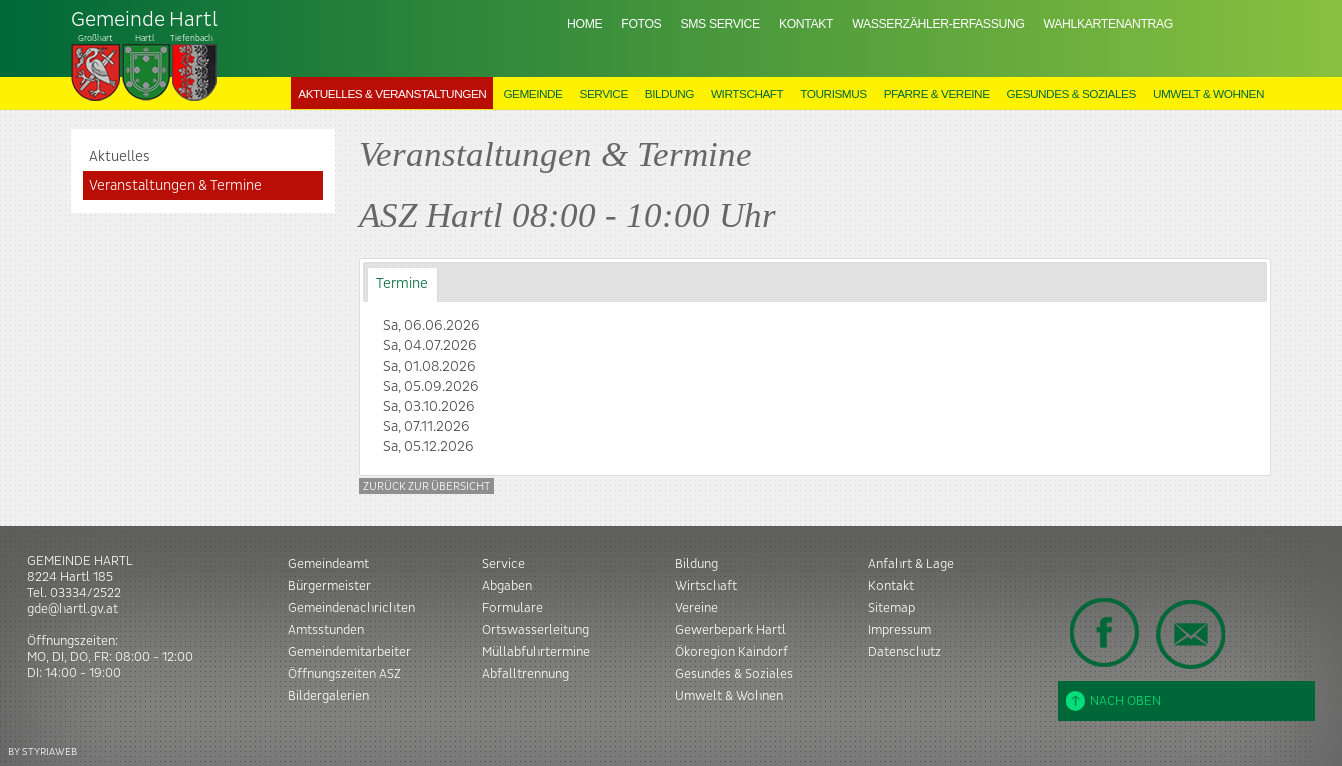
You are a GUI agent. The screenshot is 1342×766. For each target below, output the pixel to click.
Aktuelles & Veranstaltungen (392, 94)
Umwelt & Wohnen (1208, 94)
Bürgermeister (329, 586)
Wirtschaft (747, 94)
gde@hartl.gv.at (72, 609)
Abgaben (507, 586)
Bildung (669, 94)
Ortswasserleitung (535, 630)
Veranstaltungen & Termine (175, 186)
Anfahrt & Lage (911, 564)
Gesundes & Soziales (1071, 94)
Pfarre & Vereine (937, 94)
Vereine (696, 608)
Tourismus (833, 94)
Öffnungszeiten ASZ (344, 674)
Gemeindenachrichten (351, 608)
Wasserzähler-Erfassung (938, 24)
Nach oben (1113, 701)
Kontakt (806, 24)
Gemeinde (532, 94)
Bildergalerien (328, 696)
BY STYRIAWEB (42, 751)
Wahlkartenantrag (1108, 24)
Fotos (641, 24)
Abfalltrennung (525, 674)
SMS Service (719, 24)
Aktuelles (119, 157)
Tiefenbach (145, 56)
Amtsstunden (326, 630)
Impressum (899, 630)
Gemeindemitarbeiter (349, 652)
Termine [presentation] (402, 284)
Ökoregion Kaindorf (731, 652)
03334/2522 (85, 593)
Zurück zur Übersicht (426, 486)
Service (604, 94)
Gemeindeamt (328, 564)
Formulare (512, 608)
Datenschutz (904, 652)
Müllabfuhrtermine (536, 652)
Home (584, 24)
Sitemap (891, 608)
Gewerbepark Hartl (730, 630)
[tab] (402, 284)
